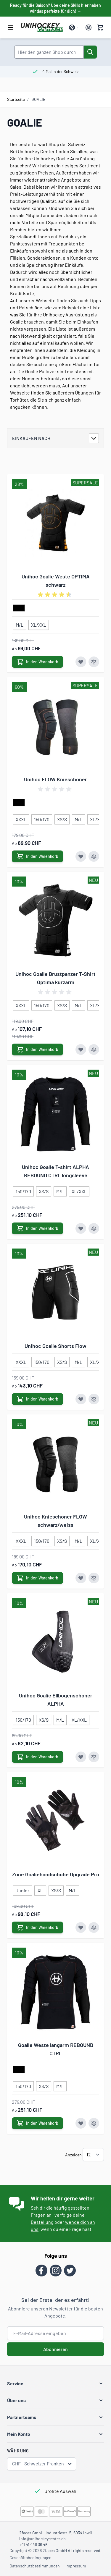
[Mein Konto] (88, 27)
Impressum (75, 2565)
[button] (55, 2383)
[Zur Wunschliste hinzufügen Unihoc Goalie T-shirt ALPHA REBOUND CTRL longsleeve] (80, 1228)
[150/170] (41, 818)
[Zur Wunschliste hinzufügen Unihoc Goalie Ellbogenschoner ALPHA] (80, 1757)
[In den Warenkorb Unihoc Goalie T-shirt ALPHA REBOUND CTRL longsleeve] (37, 1228)
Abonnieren (55, 2349)
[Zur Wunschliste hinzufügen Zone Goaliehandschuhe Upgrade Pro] (80, 1927)
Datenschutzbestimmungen (34, 2565)
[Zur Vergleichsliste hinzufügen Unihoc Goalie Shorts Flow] (94, 1399)
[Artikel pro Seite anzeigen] (93, 2154)
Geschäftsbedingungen (30, 2557)
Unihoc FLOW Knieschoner (55, 779)
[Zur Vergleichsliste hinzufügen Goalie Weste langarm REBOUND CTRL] (94, 2123)
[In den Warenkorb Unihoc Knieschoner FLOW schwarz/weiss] (37, 1578)
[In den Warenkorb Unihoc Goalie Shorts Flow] (37, 1399)
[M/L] (19, 623)
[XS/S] (62, 818)
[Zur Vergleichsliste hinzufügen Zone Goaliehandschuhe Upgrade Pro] (94, 1927)
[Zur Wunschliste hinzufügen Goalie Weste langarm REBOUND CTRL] (80, 2123)
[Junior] (22, 1889)
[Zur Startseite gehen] (42, 27)
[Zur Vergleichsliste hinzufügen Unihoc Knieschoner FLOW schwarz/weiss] (94, 1578)
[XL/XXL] (38, 623)
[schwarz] (19, 608)
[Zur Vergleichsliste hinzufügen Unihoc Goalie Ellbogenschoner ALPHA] (94, 1757)
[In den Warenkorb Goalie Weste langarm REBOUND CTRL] (37, 2123)
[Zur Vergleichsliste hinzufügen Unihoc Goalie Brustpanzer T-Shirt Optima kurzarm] (94, 1049)
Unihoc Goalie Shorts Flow (55, 1346)
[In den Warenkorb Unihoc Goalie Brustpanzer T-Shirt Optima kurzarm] (37, 1049)
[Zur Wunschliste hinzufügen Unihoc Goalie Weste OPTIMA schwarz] (80, 661)
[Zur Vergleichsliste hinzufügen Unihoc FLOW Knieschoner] (94, 856)
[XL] (40, 1889)
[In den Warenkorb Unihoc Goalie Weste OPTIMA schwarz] (37, 662)
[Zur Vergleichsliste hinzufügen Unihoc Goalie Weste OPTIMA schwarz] (94, 661)
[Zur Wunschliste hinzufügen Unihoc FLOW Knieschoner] (80, 856)
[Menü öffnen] (10, 27)
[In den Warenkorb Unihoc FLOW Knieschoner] (37, 856)
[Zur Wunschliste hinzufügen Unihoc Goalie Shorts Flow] (80, 1399)
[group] (55, 594)
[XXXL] (21, 818)
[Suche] (90, 52)
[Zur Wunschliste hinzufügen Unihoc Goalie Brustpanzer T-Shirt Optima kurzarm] (80, 1049)
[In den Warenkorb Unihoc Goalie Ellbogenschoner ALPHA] (37, 1757)
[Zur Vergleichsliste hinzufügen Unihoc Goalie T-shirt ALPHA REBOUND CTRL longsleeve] (94, 1228)
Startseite (16, 99)
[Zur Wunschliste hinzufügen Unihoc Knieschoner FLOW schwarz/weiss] (80, 1578)
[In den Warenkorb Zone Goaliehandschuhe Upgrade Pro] (37, 1927)
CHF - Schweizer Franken (42, 2464)
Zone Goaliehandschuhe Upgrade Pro (55, 1874)
